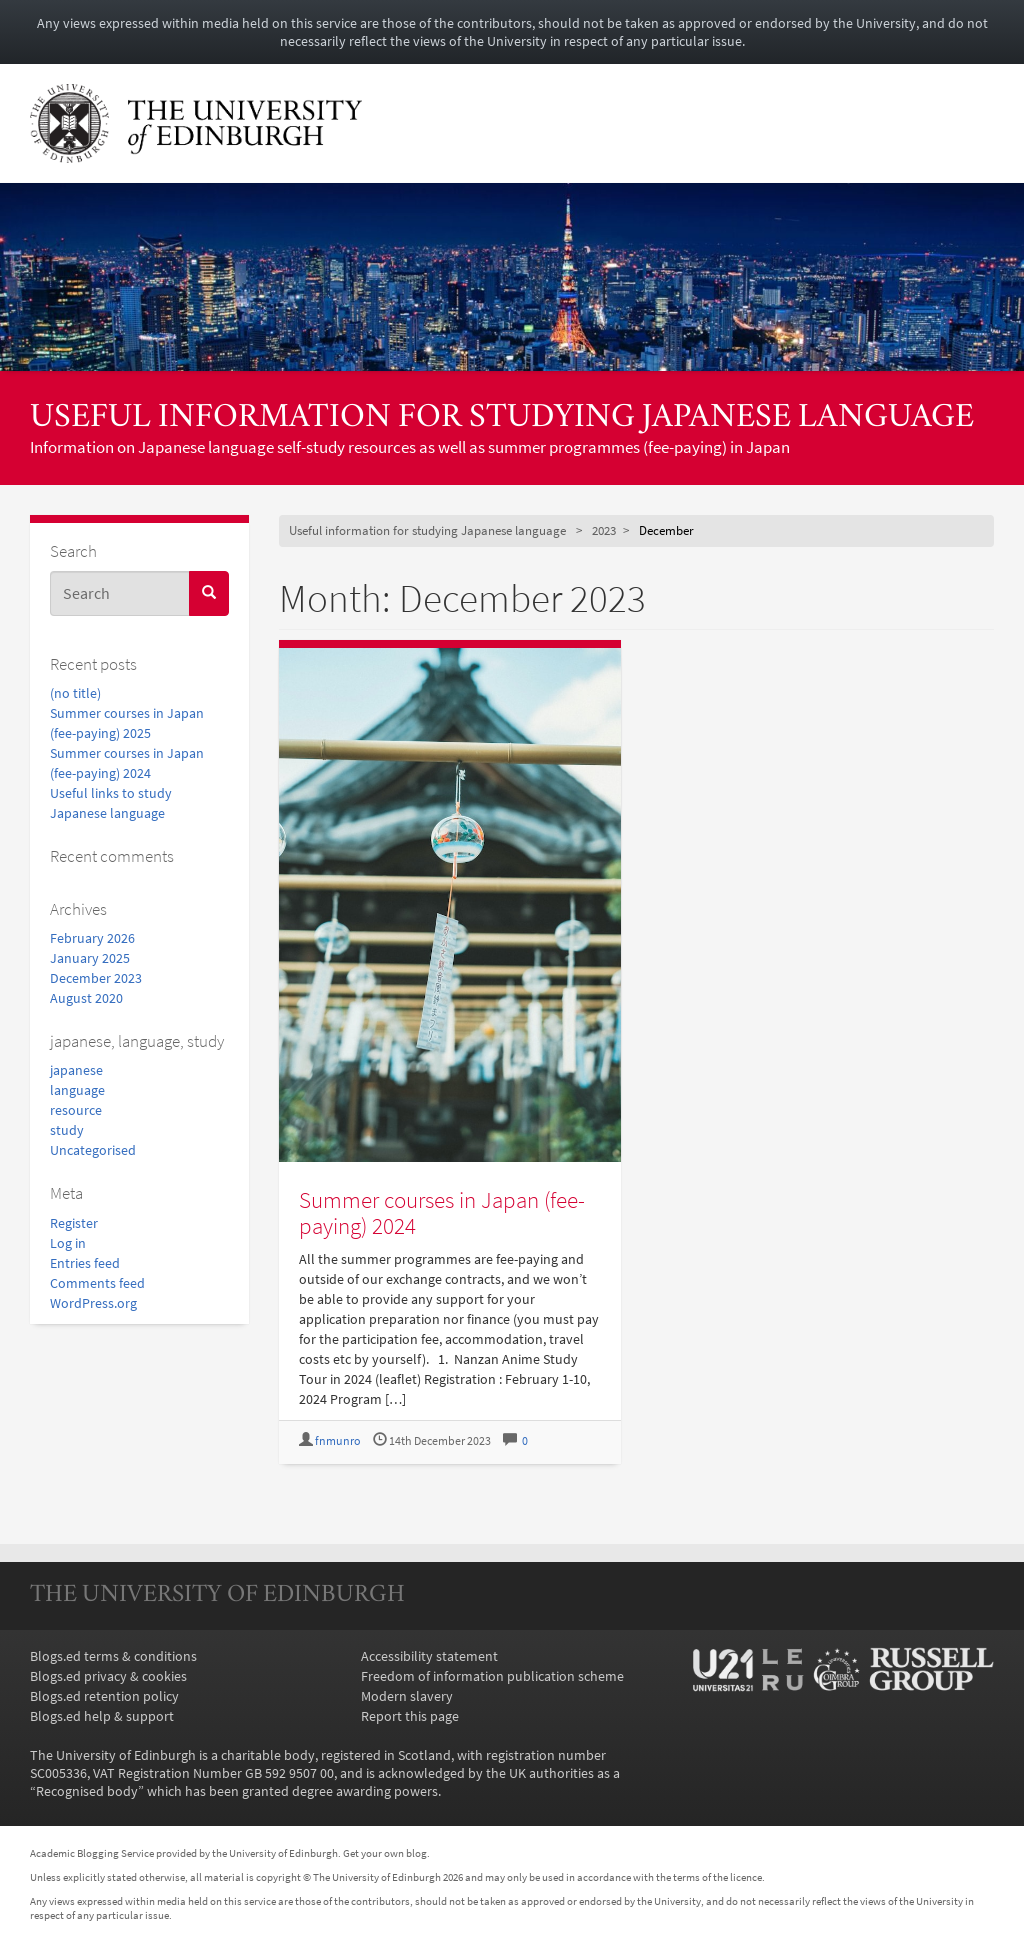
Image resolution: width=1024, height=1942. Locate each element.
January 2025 (90, 958)
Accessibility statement (429, 1656)
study (67, 1130)
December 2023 (96, 978)
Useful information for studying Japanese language (502, 418)
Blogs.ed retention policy (104, 1696)
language (77, 1090)
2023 (604, 530)
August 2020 (86, 998)
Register (74, 1223)
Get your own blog (385, 1853)
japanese (76, 1070)
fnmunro (338, 1440)
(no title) (75, 693)
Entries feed (85, 1263)
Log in (68, 1243)
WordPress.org (93, 1303)
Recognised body (87, 1791)
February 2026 (92, 938)
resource (76, 1110)
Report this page (410, 1716)
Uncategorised (93, 1150)
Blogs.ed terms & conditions (113, 1656)
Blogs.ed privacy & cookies (108, 1676)
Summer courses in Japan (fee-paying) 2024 (442, 1212)
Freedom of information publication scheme (492, 1676)
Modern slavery (407, 1696)
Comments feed (97, 1283)
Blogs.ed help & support (102, 1716)
